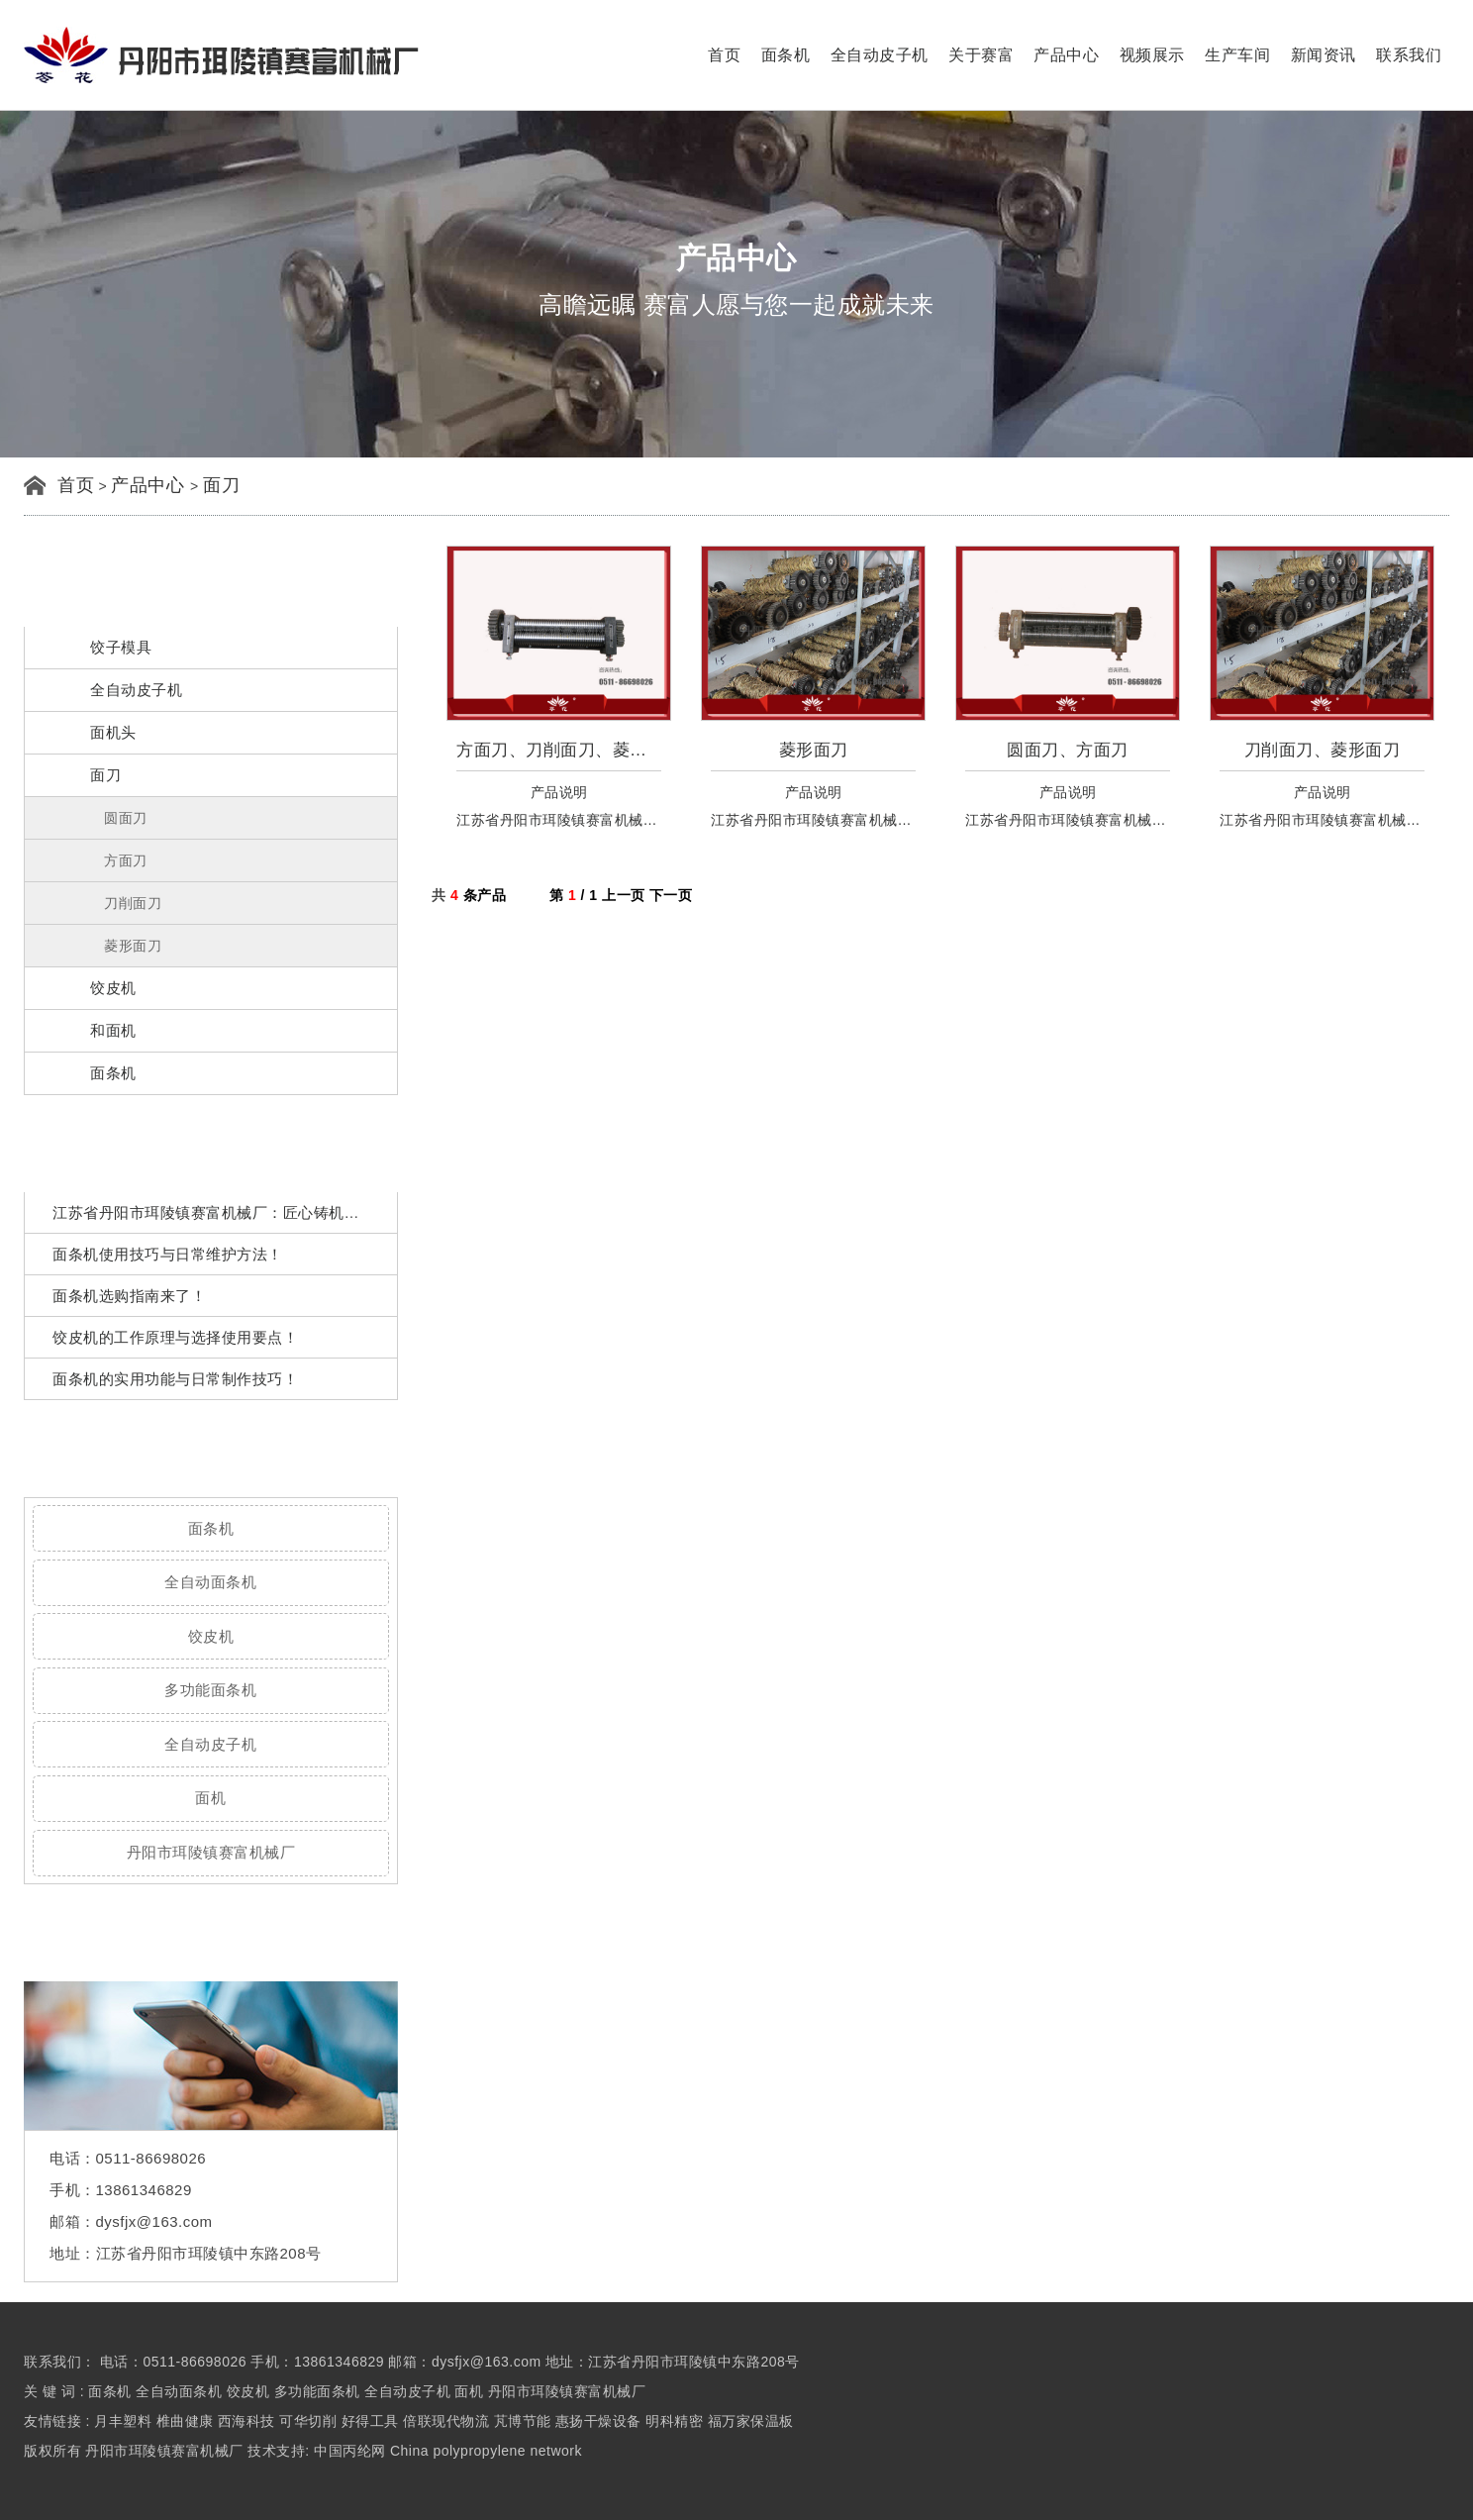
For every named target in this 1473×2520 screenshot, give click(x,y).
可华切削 (308, 2421)
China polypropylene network (486, 2451)
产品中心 (1066, 55)
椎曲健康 (185, 2421)
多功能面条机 (210, 1689)
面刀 (221, 485)
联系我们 (1408, 55)
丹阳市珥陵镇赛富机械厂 (211, 1852)
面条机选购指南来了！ (129, 1295)
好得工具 (370, 2421)
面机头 (113, 732)
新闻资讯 (1323, 55)
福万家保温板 (751, 2421)
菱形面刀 (132, 946)
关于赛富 (981, 55)
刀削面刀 (132, 903)
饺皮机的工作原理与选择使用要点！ (175, 1337)
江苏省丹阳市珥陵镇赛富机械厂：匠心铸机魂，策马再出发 (251, 1212)
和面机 (113, 1030)
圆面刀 (125, 818)
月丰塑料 (122, 2421)
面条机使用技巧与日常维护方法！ (167, 1254)
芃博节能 (522, 2421)
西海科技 (246, 2421)
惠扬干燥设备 (598, 2421)
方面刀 (125, 860)
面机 (210, 1797)
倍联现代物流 (446, 2421)
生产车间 (1237, 55)
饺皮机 (113, 987)
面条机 (786, 55)
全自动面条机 (210, 1581)
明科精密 (674, 2421)
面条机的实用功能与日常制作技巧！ (175, 1378)
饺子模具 (120, 647)
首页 (724, 55)
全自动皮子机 (880, 55)
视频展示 (1152, 55)
